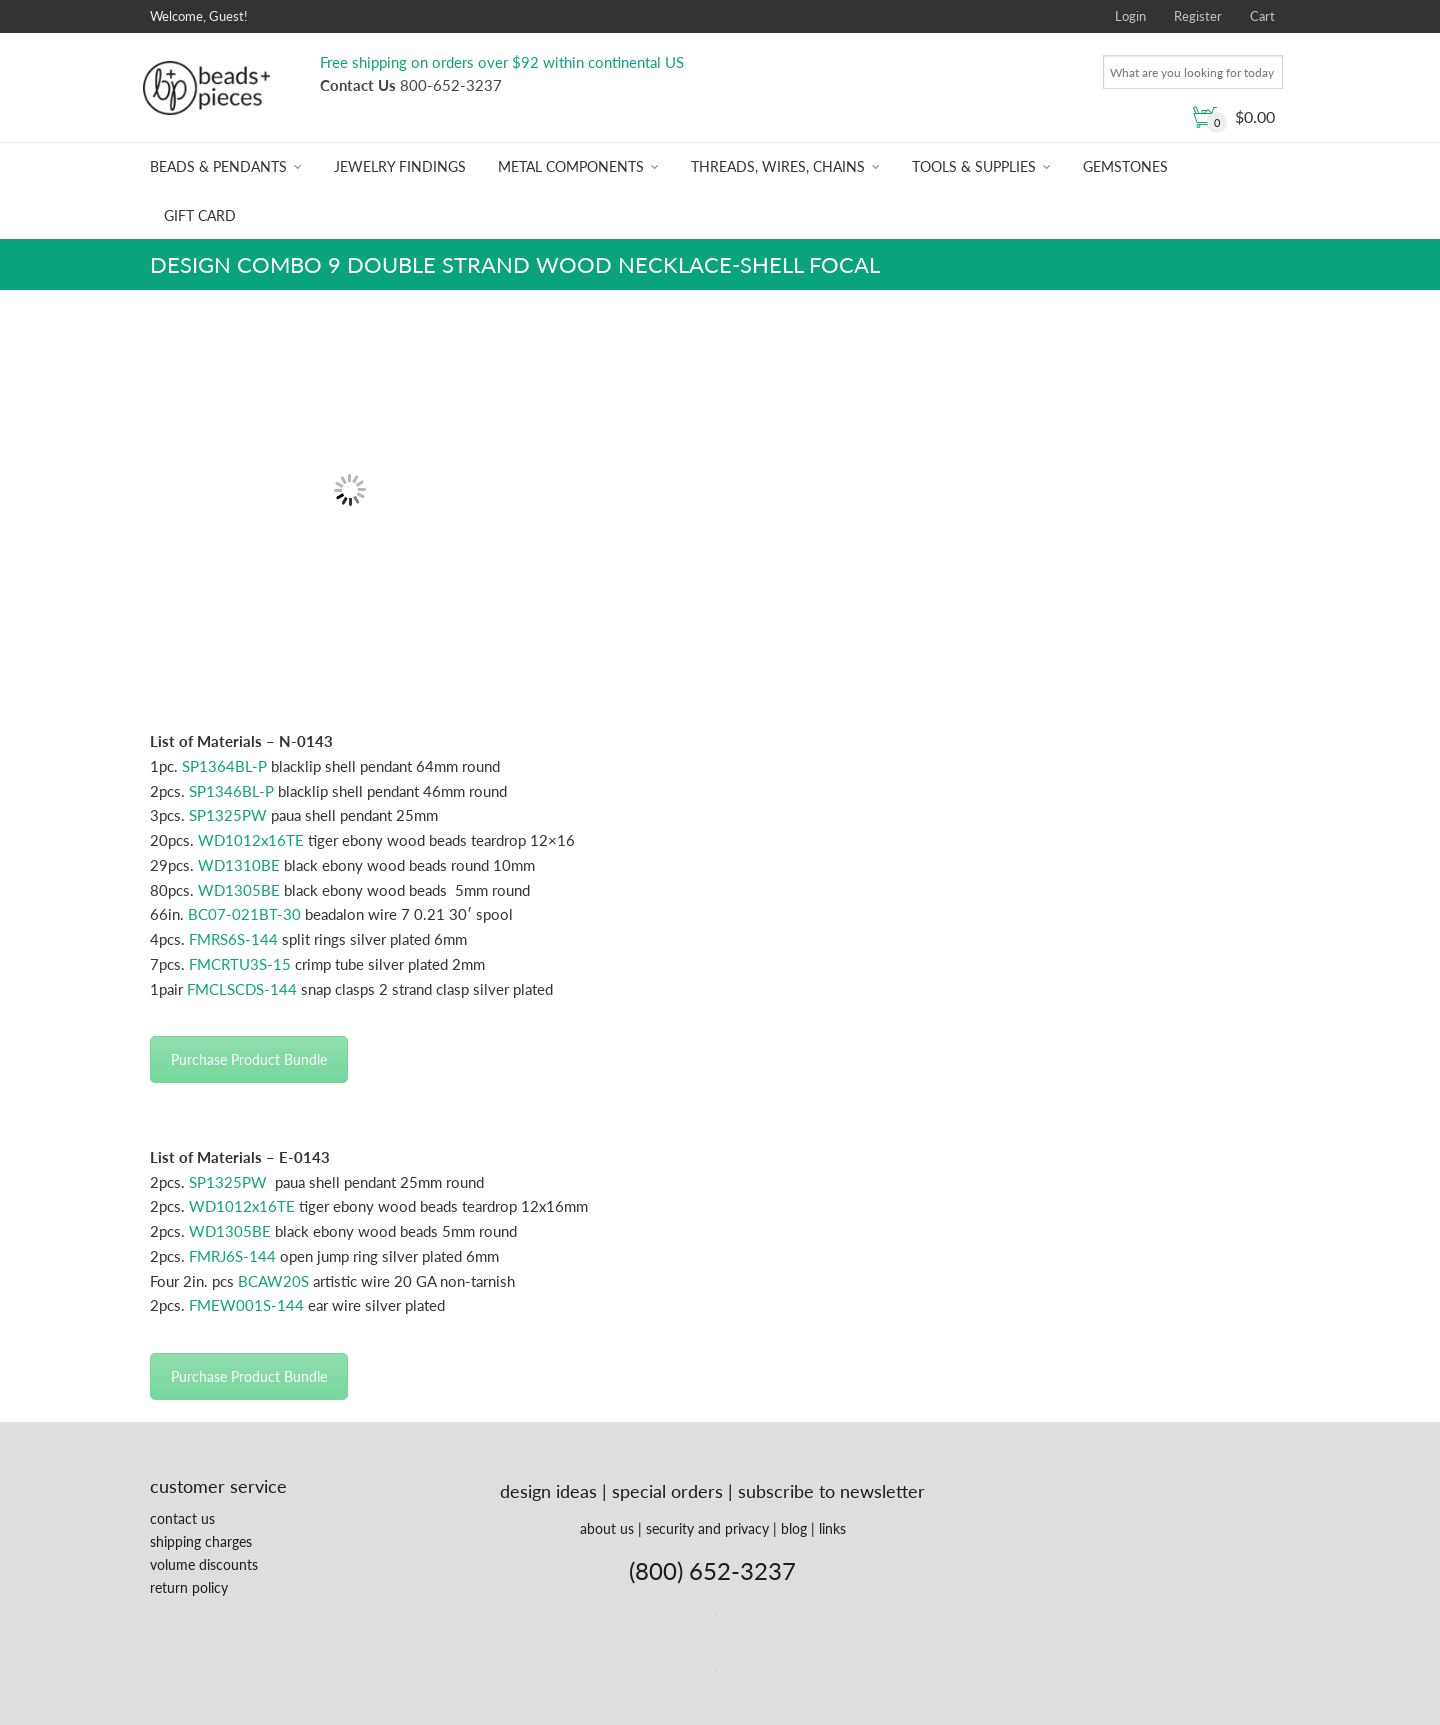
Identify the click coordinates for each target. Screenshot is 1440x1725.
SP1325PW (228, 815)
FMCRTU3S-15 (240, 964)
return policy (189, 1587)
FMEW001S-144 (246, 1305)
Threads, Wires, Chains (778, 166)
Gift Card (200, 215)
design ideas (548, 1491)
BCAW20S (273, 1281)
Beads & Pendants (218, 166)
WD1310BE (239, 865)
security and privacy (707, 1528)
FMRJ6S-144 (232, 1256)
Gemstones (1125, 166)
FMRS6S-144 (233, 939)
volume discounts (204, 1564)
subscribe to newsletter (831, 1491)
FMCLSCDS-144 (242, 989)
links (832, 1528)
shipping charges (201, 1541)
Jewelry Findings (400, 166)
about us (607, 1528)
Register (1198, 16)
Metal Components (571, 166)
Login (1130, 16)
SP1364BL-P (224, 766)
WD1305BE (239, 890)
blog (794, 1528)
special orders (667, 1491)
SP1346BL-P (231, 791)
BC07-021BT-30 (244, 914)
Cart (1262, 16)
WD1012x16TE (251, 840)
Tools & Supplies (974, 166)
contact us (182, 1518)
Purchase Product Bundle (249, 1059)
